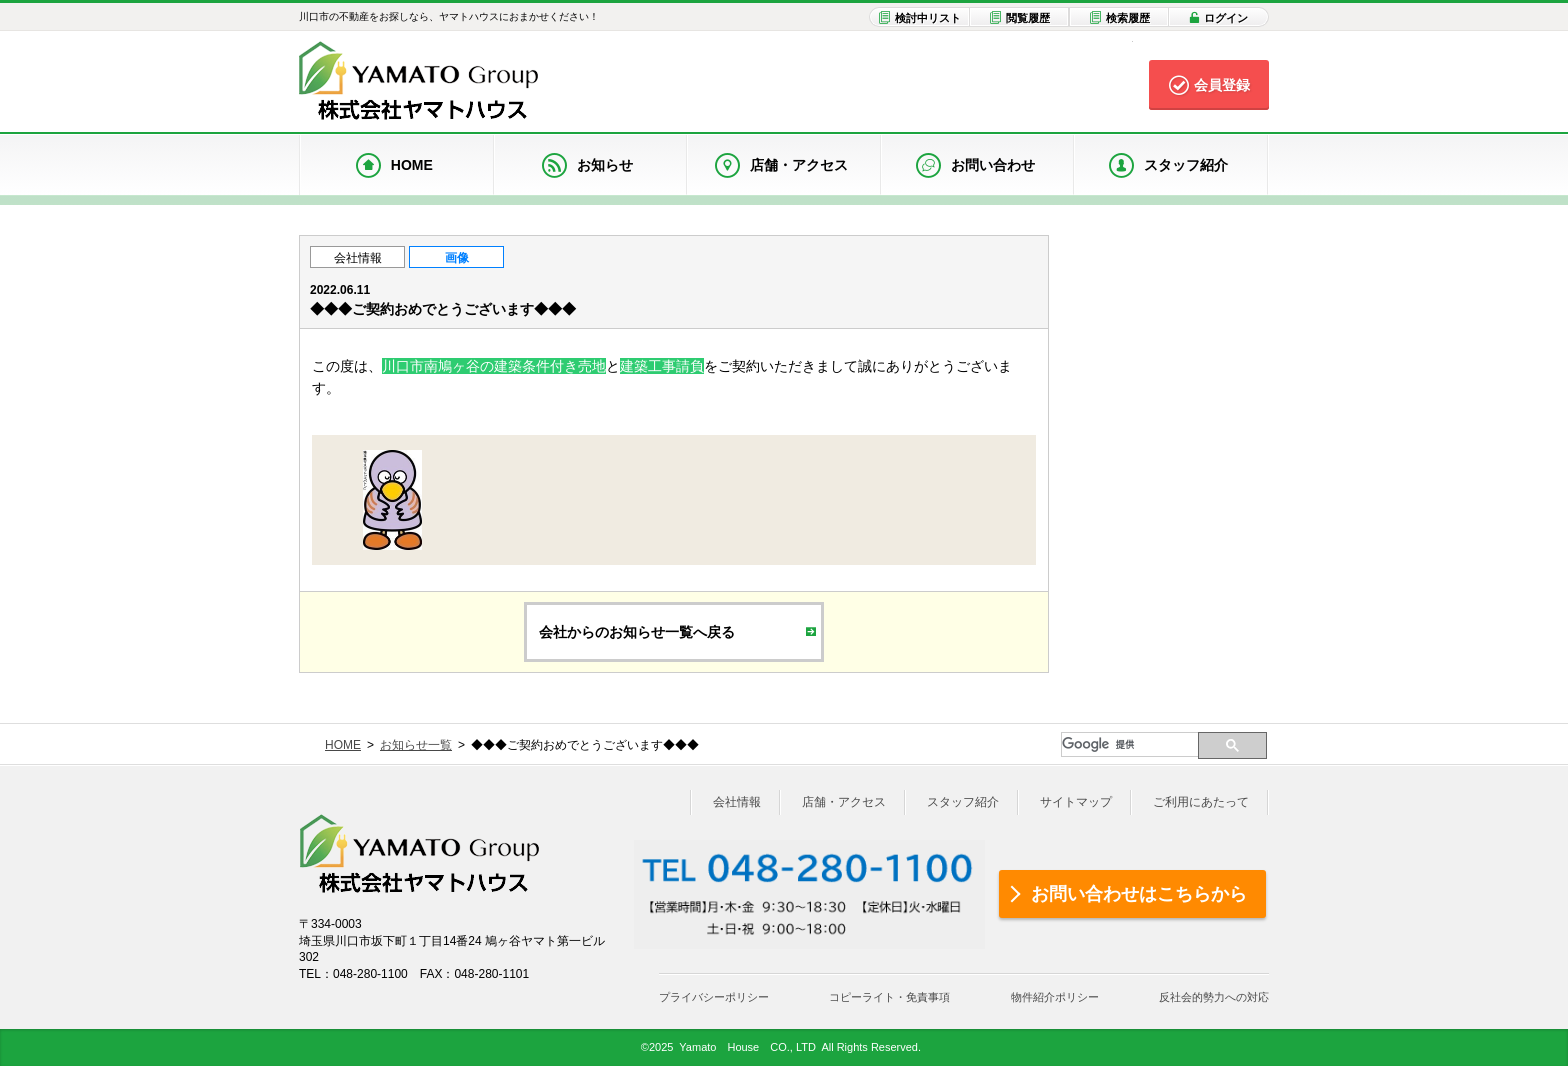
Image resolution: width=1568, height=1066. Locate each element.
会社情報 (358, 258)
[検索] (1129, 744)
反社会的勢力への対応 (1214, 997)
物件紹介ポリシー (1055, 997)
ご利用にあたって (1201, 802)
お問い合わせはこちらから (1139, 894)
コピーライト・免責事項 (889, 997)
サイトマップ (1076, 802)
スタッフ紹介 (963, 802)
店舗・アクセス (844, 802)
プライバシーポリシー (714, 997)
